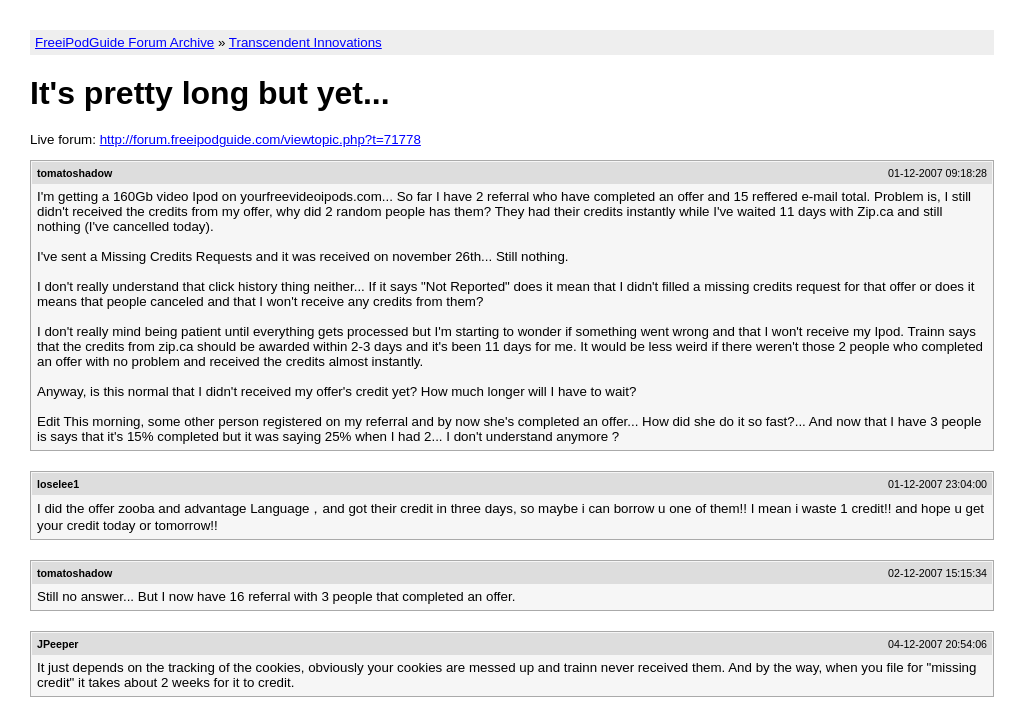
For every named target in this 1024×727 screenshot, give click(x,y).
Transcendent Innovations (305, 42)
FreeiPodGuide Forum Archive (124, 42)
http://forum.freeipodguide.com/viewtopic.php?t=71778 (260, 139)
